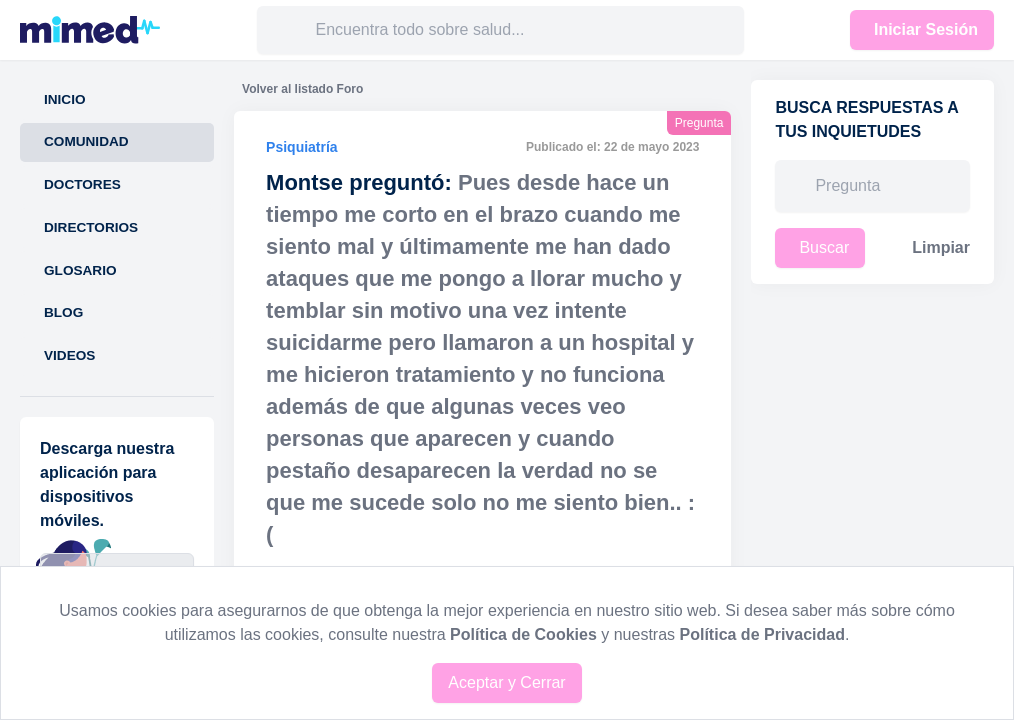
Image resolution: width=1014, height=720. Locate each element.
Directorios (91, 227)
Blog (63, 312)
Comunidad (86, 141)
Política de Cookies (523, 634)
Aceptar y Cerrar (506, 682)
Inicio (65, 99)
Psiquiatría (302, 147)
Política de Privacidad (762, 634)
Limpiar (941, 247)
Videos (69, 355)
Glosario (80, 270)
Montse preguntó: (359, 182)
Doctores (82, 184)
